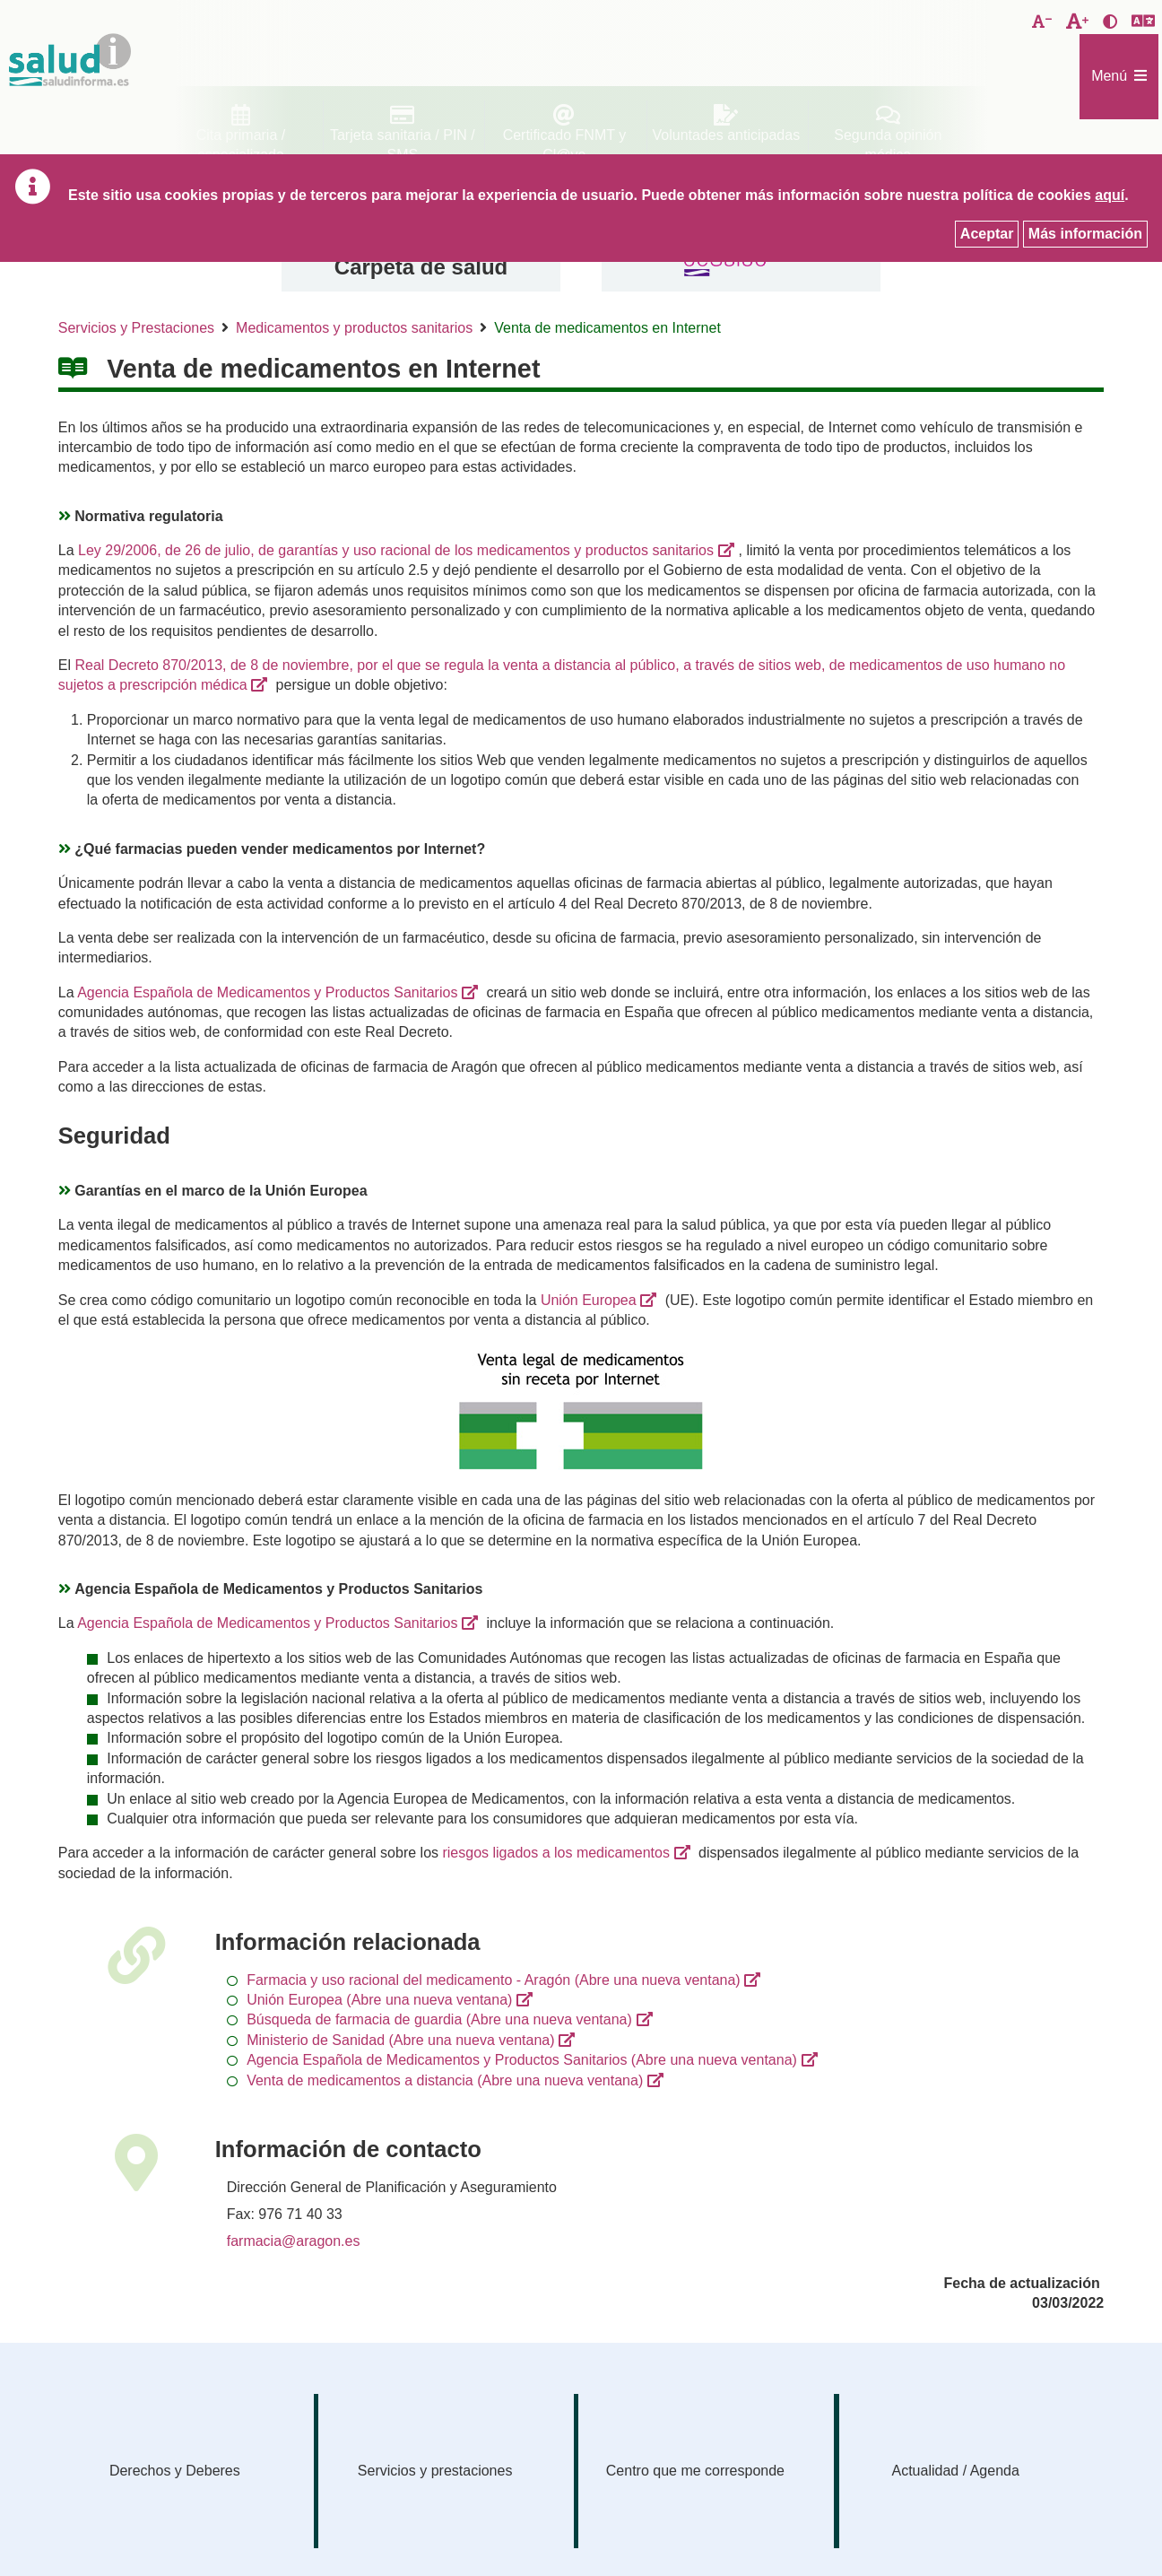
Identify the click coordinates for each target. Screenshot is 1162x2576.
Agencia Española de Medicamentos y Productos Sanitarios (267, 992)
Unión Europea (589, 1300)
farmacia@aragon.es (293, 2241)
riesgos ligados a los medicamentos (555, 1852)
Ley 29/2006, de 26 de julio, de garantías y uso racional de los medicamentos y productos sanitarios (396, 550)
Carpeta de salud (420, 267)
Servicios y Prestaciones (136, 327)
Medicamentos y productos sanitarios (354, 327)
